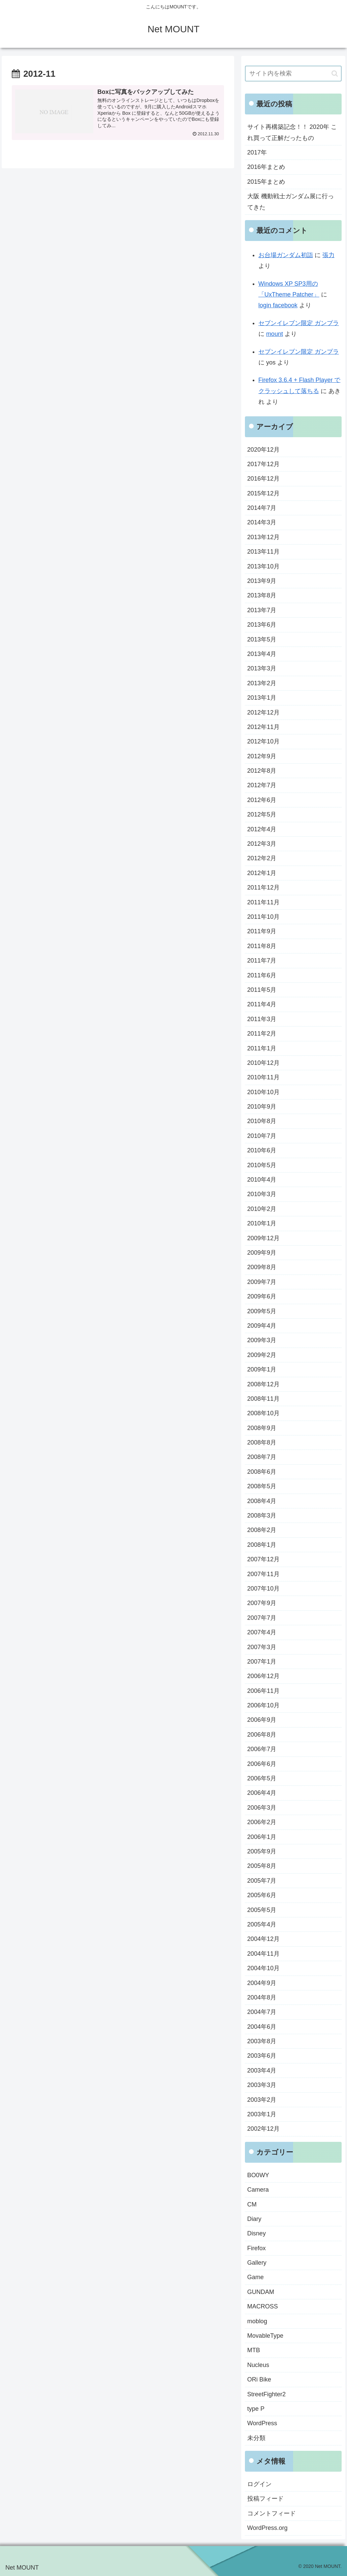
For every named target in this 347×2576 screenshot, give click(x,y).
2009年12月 (263, 1238)
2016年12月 (263, 478)
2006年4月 (261, 1792)
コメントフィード (271, 2513)
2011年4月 (261, 1004)
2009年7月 (261, 1282)
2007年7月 (261, 1617)
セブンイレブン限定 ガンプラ (298, 323)
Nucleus (258, 2365)
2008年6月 (261, 1471)
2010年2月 (261, 1209)
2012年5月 (261, 814)
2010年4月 (261, 1179)
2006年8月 (261, 1734)
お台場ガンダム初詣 (285, 255)
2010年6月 (261, 1150)
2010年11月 (263, 1077)
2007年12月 (263, 1559)
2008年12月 (263, 1384)
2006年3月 (261, 1807)
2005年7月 (261, 1880)
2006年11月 (263, 1690)
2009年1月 (261, 1369)
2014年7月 (261, 507)
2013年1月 (261, 697)
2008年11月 (263, 1398)
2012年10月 (263, 741)
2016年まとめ (266, 167)
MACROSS (262, 2306)
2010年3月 (261, 1194)
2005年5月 (261, 1910)
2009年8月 (261, 1267)
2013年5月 (261, 639)
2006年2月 (261, 1822)
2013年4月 (261, 654)
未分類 (256, 2438)
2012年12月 (263, 712)
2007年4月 (261, 1632)
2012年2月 (261, 858)
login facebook (277, 305)
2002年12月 (263, 2128)
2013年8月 (261, 595)
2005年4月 (261, 1924)
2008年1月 (261, 1544)
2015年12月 (263, 493)
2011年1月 (261, 1048)
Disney (256, 2233)
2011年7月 (261, 960)
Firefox (256, 2248)
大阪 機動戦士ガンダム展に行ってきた (290, 201)
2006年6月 (261, 1764)
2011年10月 (263, 916)
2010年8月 (261, 1121)
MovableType (265, 2335)
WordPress (262, 2423)
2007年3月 (261, 1647)
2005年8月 (261, 1866)
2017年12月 (263, 464)
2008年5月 (261, 1486)
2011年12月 (263, 887)
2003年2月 (261, 2099)
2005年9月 (261, 1851)
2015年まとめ (266, 181)
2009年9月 (261, 1252)
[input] (293, 73)
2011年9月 (261, 931)
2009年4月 (261, 1325)
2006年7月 (261, 1749)
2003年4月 (261, 2070)
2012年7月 (261, 785)
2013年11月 (263, 551)
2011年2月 (261, 1033)
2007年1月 (261, 1661)
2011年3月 (261, 1019)
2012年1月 (261, 873)
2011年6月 (261, 975)
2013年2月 (261, 683)
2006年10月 (263, 1705)
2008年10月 (263, 1413)
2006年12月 (263, 1676)
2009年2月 (261, 1355)
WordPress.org (267, 2528)
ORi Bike (259, 2379)
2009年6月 (261, 1296)
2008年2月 (261, 1530)
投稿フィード (265, 2498)
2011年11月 (263, 902)
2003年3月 (261, 2085)
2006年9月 (261, 1719)
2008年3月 (261, 1515)
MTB (253, 2350)
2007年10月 (263, 1588)
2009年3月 (261, 1340)
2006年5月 (261, 1778)
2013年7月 (261, 610)
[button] (335, 73)
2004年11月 (263, 1953)
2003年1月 (261, 2114)
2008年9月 (261, 1428)
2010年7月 (261, 1136)
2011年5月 (261, 989)
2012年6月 (261, 800)
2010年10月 (263, 1092)
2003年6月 (261, 2055)
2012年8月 (261, 770)
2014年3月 (261, 522)
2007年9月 (261, 1603)
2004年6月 (261, 2026)
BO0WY (258, 2175)
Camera (258, 2189)
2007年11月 (263, 1574)
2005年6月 (261, 1895)
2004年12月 (263, 1939)
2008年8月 (261, 1442)
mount (274, 333)
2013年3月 (261, 668)
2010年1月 (261, 1223)
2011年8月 (261, 946)
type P (255, 2408)
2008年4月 (261, 1501)
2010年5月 (261, 1165)
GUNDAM (260, 2292)
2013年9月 (261, 581)
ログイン (259, 2484)
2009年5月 (261, 1311)
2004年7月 (261, 2012)
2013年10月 (263, 566)
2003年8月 (261, 2041)
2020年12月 (263, 449)
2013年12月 (263, 537)
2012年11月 (263, 727)
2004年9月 (261, 1983)
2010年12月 (263, 1062)
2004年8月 (261, 1997)
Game (255, 2277)
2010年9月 (261, 1106)
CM (252, 2204)
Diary (254, 2219)
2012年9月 (261, 756)
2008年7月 (261, 1457)
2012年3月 (261, 843)
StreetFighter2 (266, 2394)
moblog (257, 2321)
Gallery (256, 2262)
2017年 (257, 152)
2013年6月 (261, 624)
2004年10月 (263, 1968)
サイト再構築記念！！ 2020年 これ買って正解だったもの (292, 132)
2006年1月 (261, 1837)
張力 (328, 255)
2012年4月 (261, 829)
